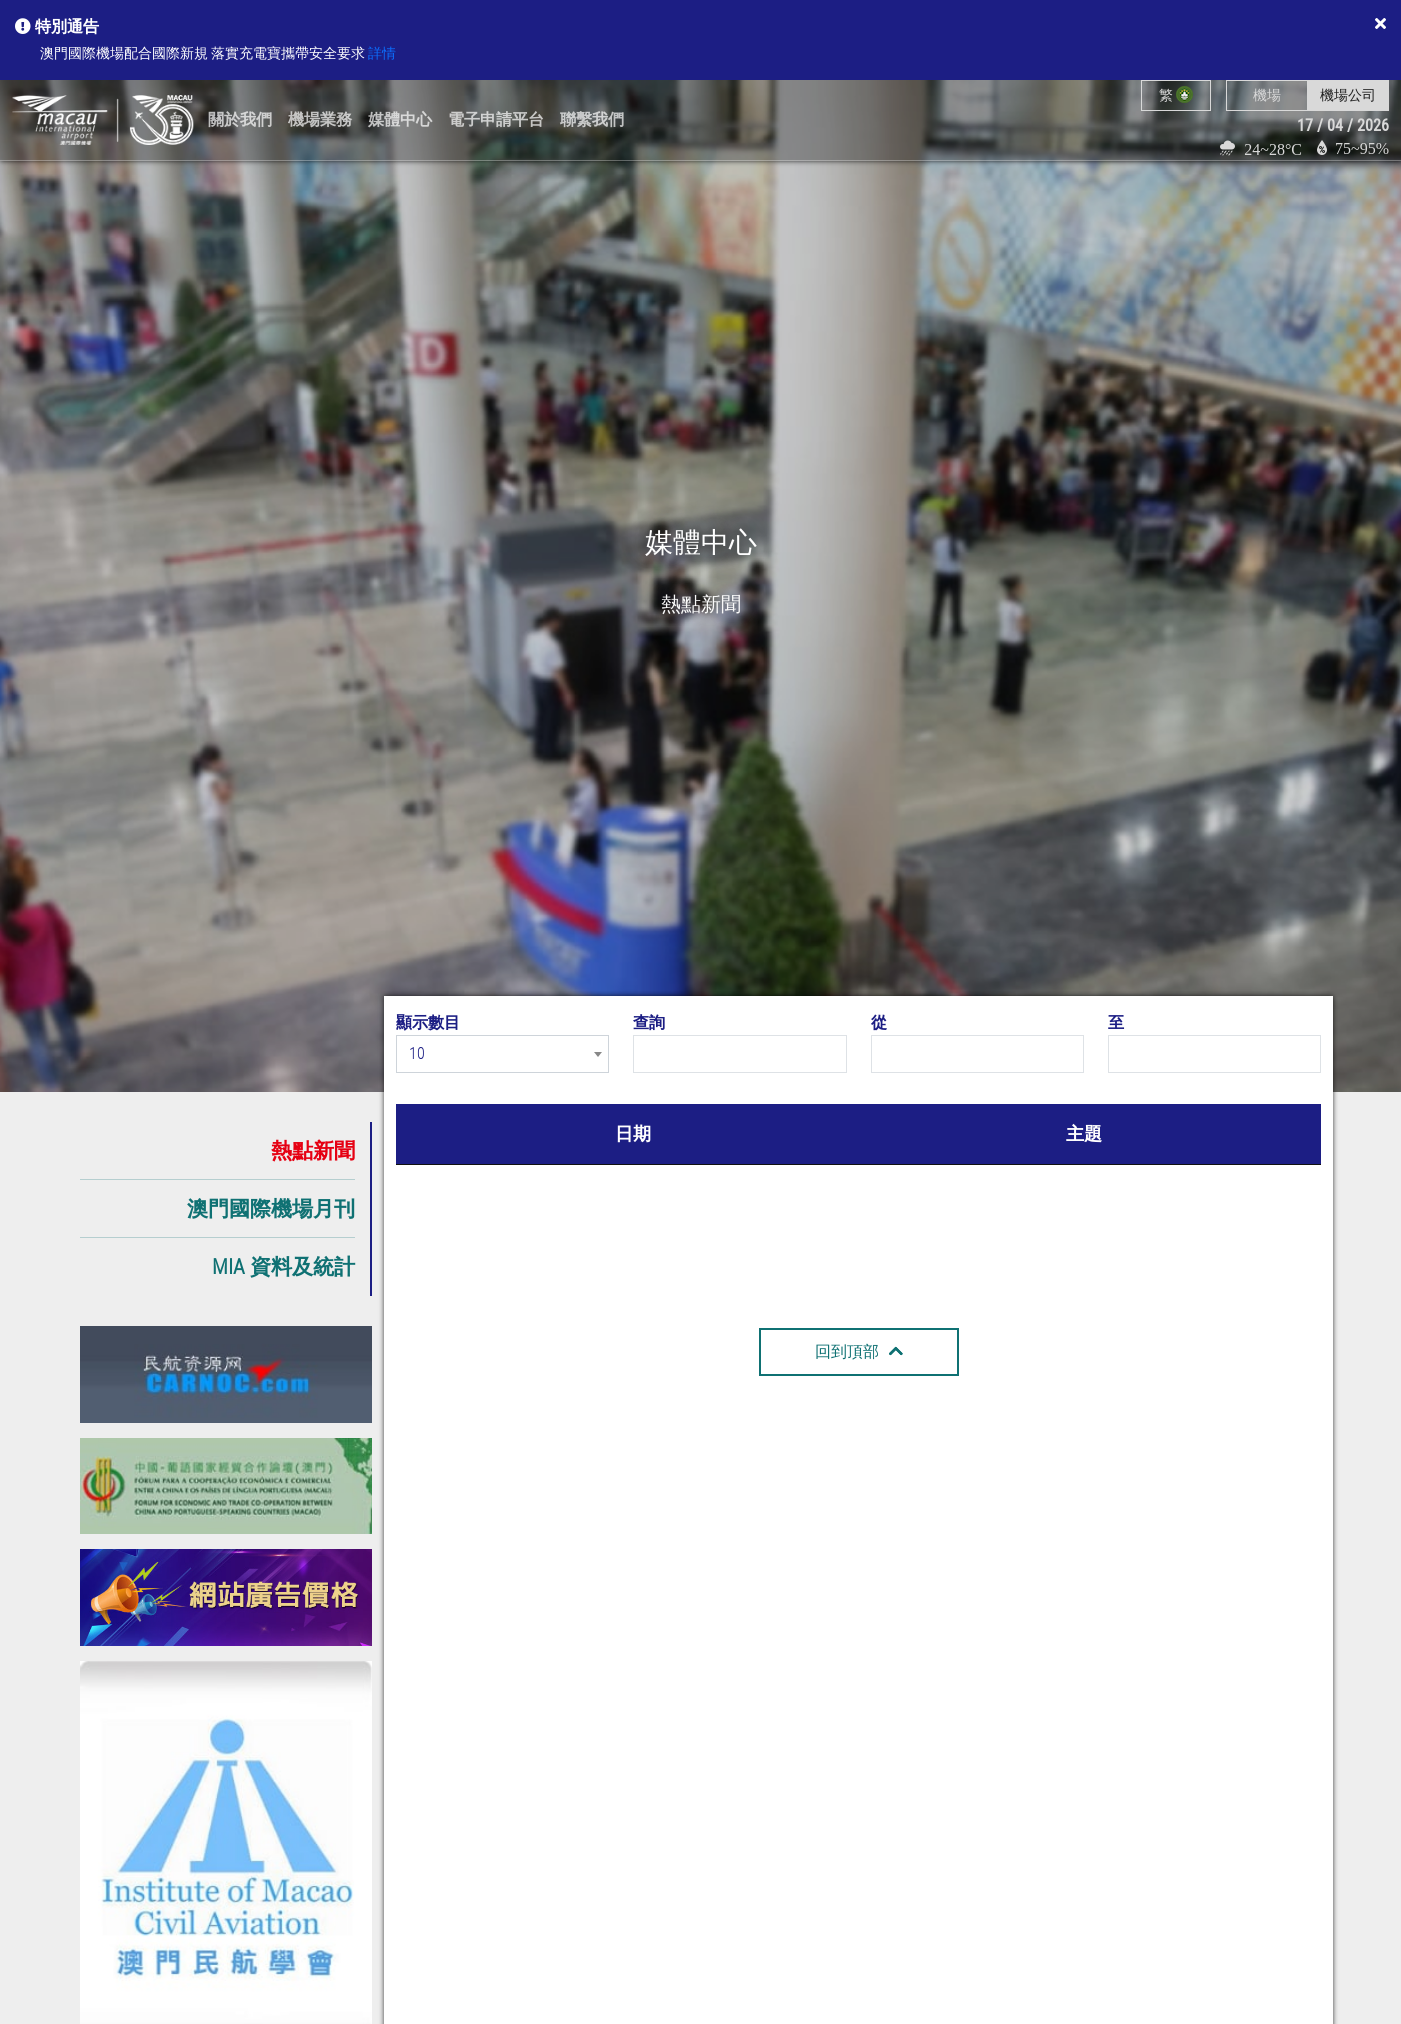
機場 (1267, 95)
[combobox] (502, 1054)
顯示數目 (428, 1022)
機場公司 (1348, 95)
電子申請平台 (496, 119)
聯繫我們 (592, 119)
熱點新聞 (313, 1150)
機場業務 (320, 119)
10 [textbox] (417, 1053)
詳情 (382, 53)
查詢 (649, 1022)
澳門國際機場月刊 (271, 1208)
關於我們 (240, 119)
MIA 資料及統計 (283, 1266)
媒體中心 (400, 119)
